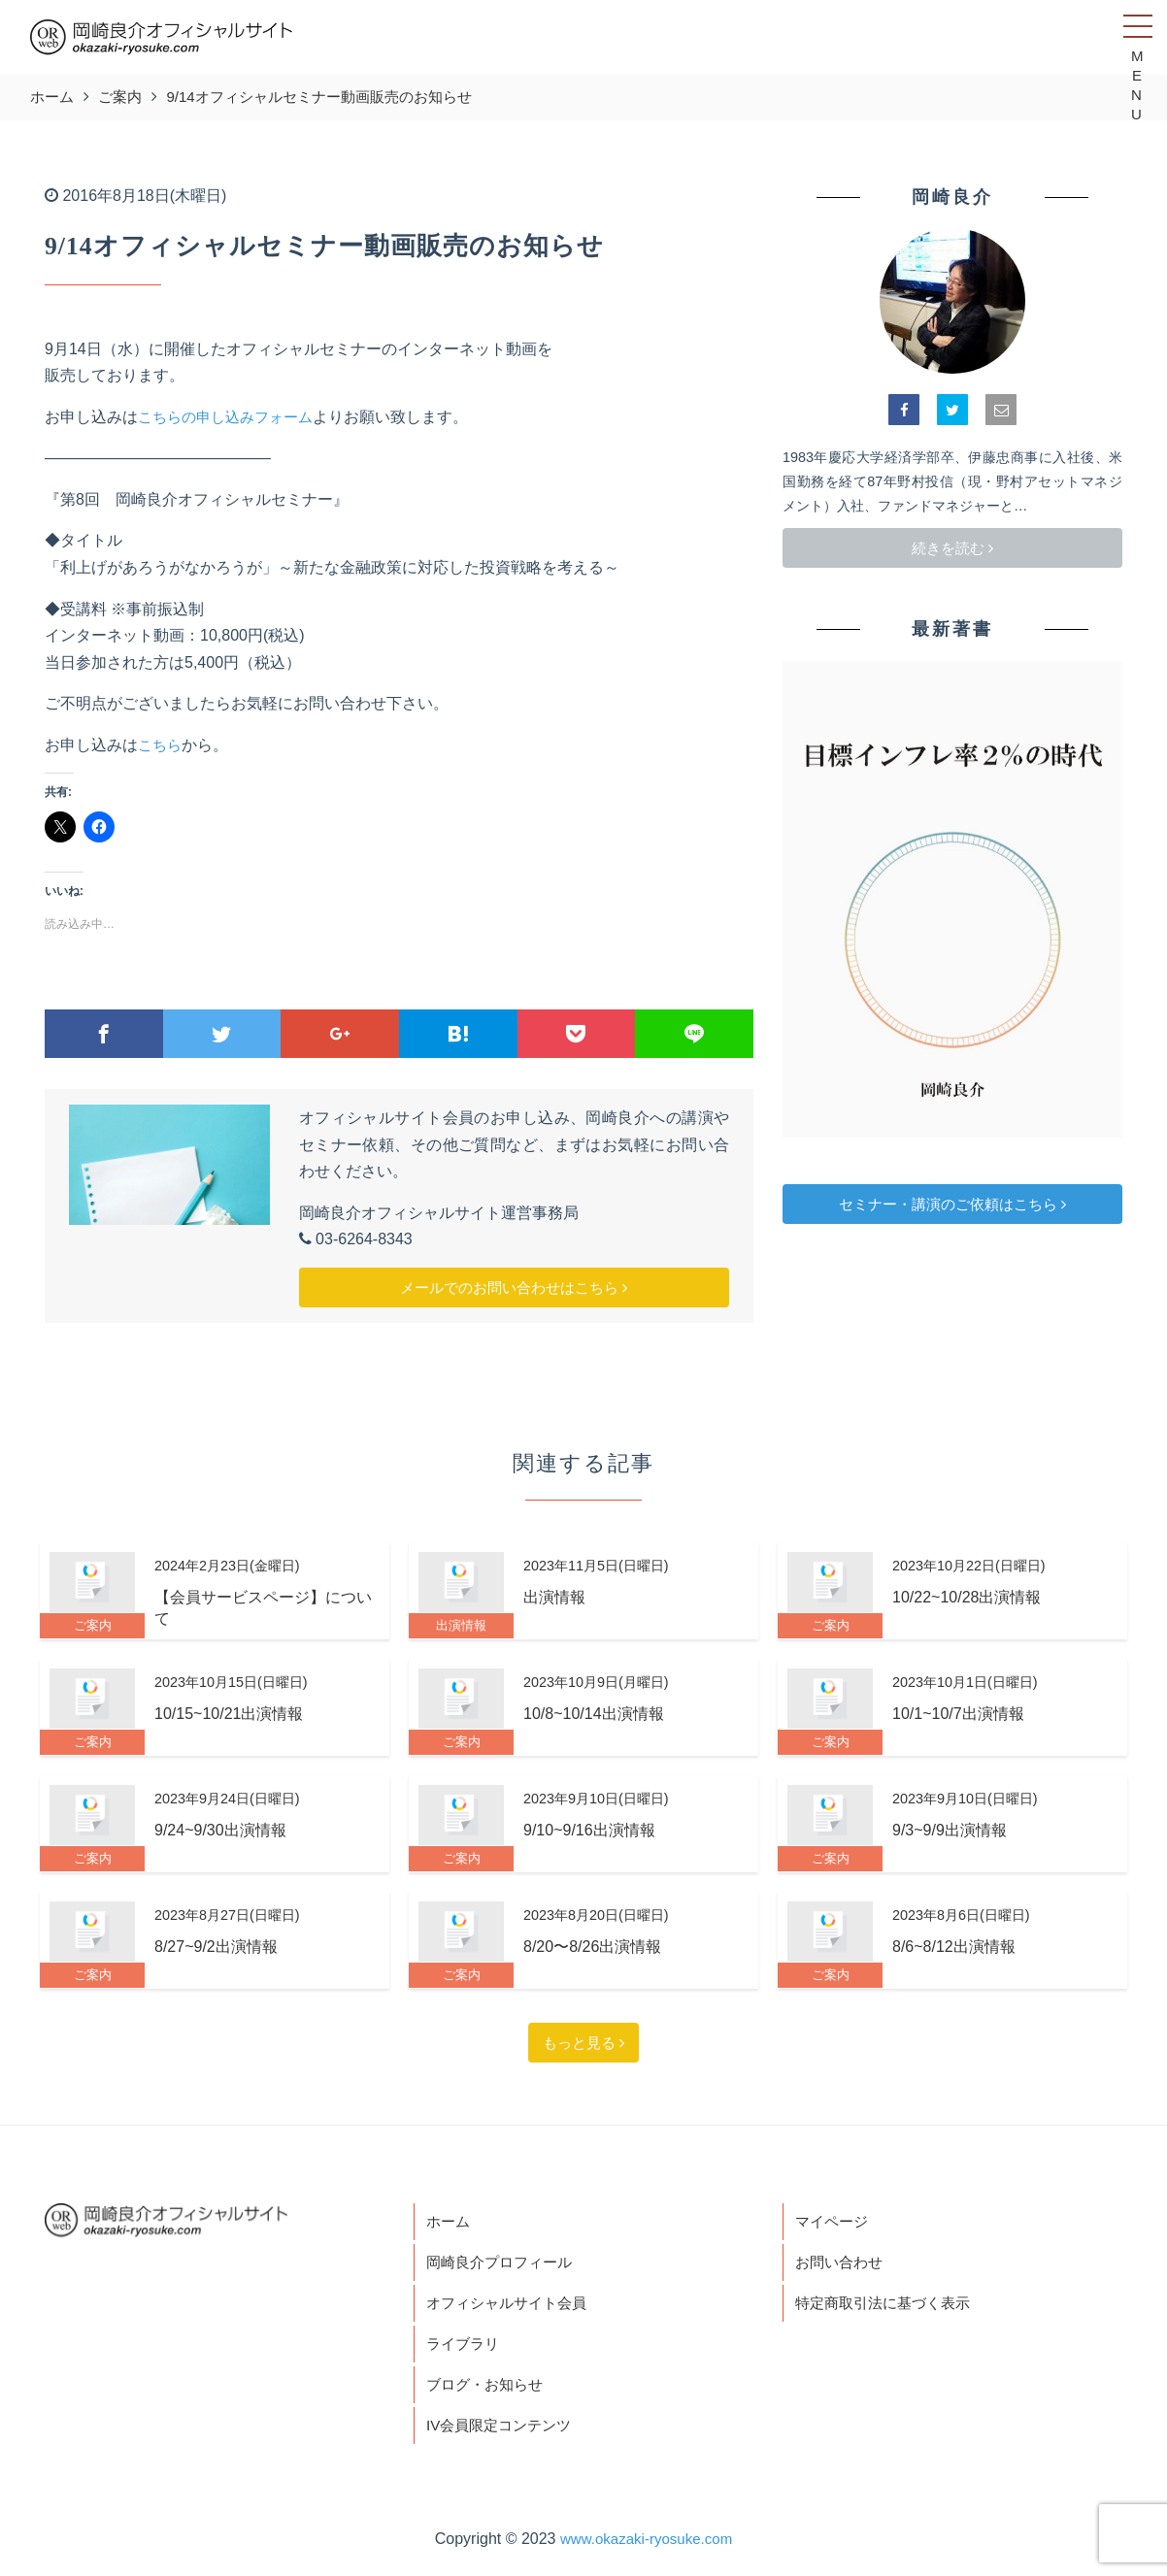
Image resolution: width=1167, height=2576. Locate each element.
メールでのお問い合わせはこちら (513, 1287)
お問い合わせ (841, 2265)
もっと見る (583, 2042)
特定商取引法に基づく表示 (888, 2307)
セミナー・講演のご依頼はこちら (952, 1204)
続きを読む (952, 548)
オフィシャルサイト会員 (511, 2307)
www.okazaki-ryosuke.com (646, 2548)
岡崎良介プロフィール (504, 2265)
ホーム (449, 2222)
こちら (161, 745)
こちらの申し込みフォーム (231, 417)
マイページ (834, 2222)
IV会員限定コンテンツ (503, 2434)
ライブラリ (465, 2349)
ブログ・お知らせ (488, 2392)
